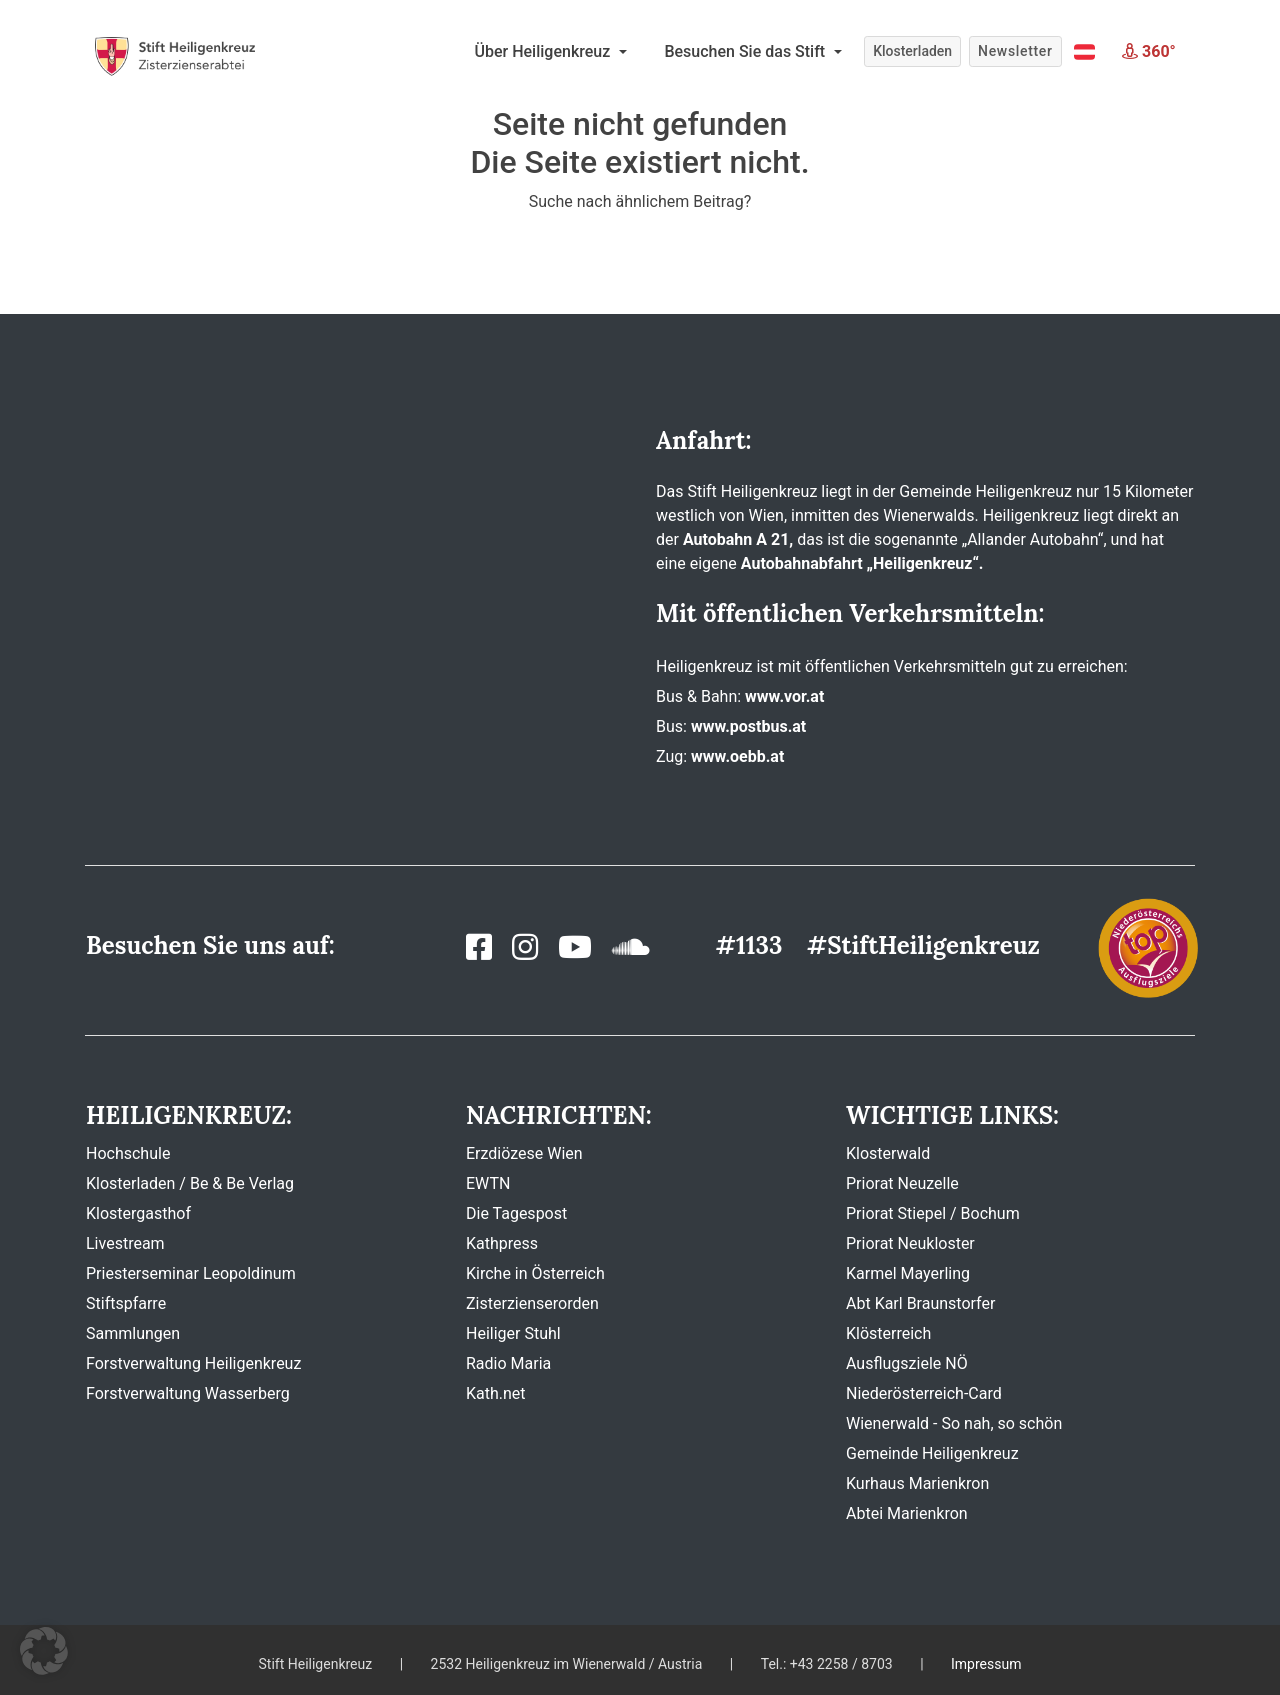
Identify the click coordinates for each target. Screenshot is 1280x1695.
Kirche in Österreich (535, 1273)
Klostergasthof (138, 1213)
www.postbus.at (748, 726)
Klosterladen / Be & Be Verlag (190, 1183)
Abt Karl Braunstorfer (920, 1303)
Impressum (986, 1664)
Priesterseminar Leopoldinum (191, 1273)
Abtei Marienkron (907, 1513)
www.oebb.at (737, 756)
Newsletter (1015, 51)
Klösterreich (888, 1333)
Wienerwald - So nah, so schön (954, 1423)
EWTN (488, 1183)
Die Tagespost (516, 1213)
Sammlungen (133, 1333)
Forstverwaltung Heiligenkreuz (193, 1363)
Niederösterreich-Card (924, 1393)
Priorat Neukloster (910, 1243)
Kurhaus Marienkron (917, 1483)
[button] (1084, 52)
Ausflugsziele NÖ (907, 1363)
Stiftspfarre (126, 1303)
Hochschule (128, 1153)
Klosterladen (912, 51)
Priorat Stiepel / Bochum (933, 1213)
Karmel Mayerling (908, 1273)
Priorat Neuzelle (902, 1183)
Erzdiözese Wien (524, 1153)
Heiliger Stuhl (513, 1333)
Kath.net (496, 1393)
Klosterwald (888, 1153)
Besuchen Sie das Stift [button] (746, 51)
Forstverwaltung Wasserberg (188, 1393)
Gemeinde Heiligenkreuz (932, 1453)
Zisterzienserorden (532, 1303)
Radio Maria (508, 1363)
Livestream (125, 1243)
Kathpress (502, 1243)
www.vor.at (784, 696)
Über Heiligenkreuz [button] (545, 51)
